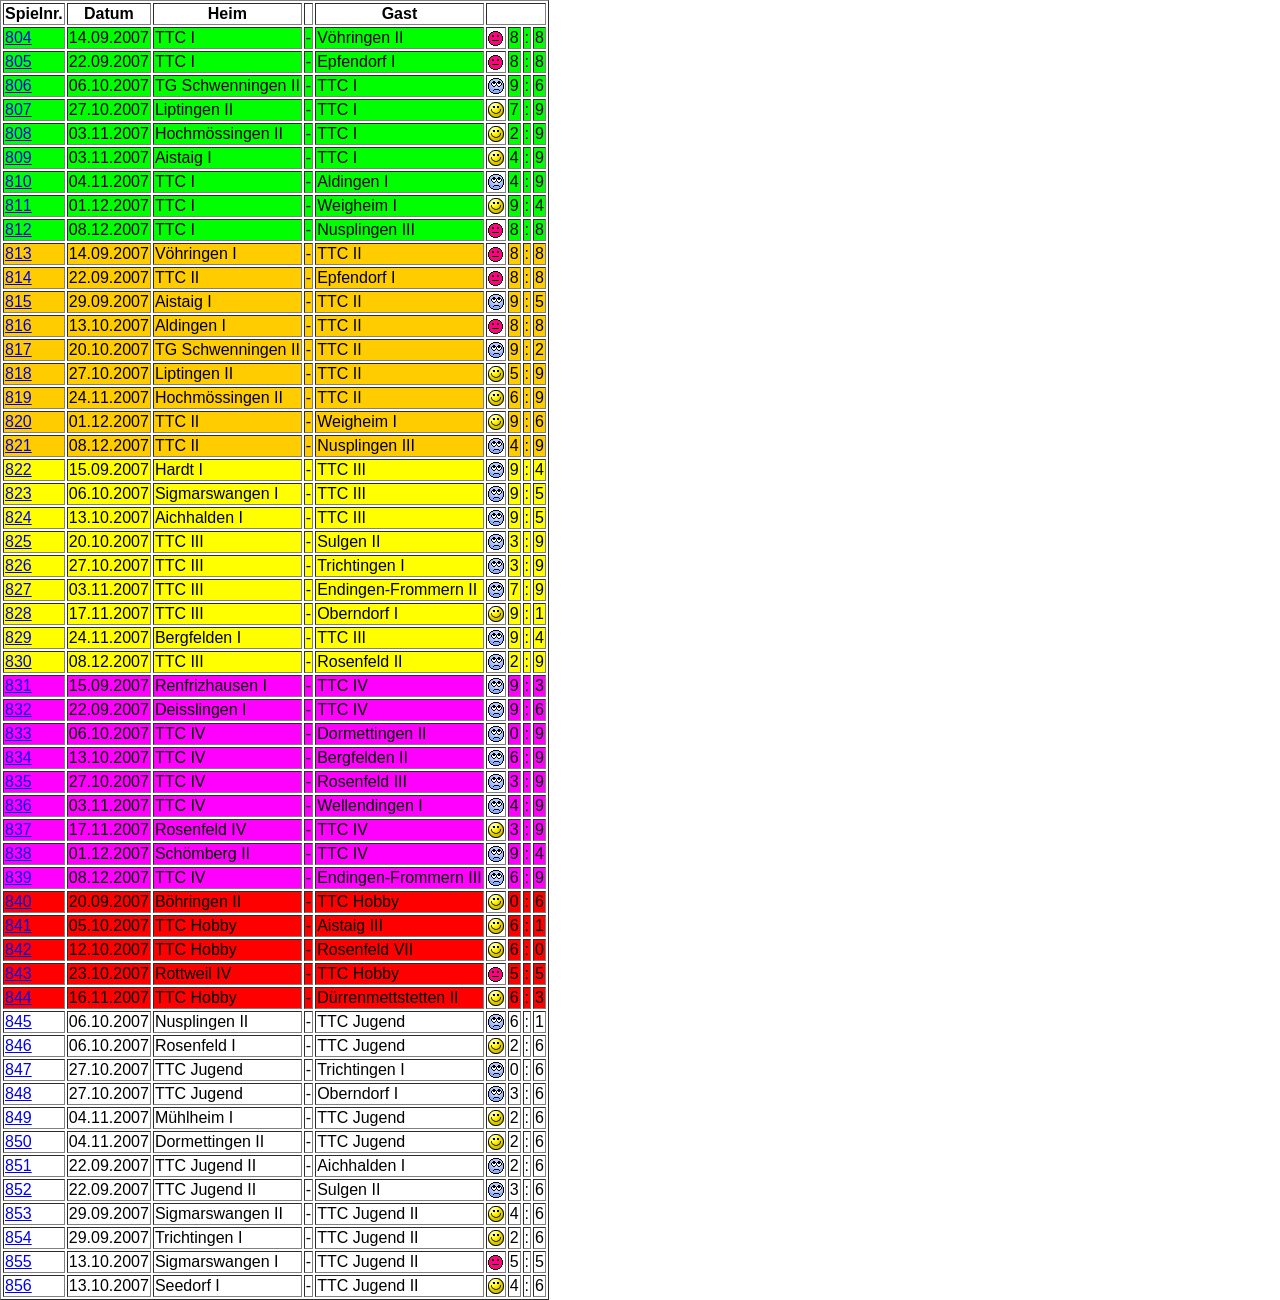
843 (18, 973)
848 (18, 1093)
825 (18, 541)
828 (18, 613)
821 (18, 445)
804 (18, 37)
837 (18, 829)
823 (18, 493)
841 (18, 925)
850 (18, 1141)
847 (18, 1069)
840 (18, 901)
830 (18, 661)
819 (18, 397)
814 (18, 277)
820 (18, 421)
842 (18, 949)
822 (18, 469)
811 (18, 205)
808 (18, 133)
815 (18, 301)
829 (18, 637)
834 (18, 757)
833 (18, 733)
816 (18, 325)
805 (18, 61)
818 (18, 373)
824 (18, 517)
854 (18, 1237)
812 (18, 229)
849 (18, 1117)
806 (18, 85)
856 (18, 1285)
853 (18, 1213)
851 (18, 1165)
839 (18, 877)
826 (18, 565)
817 (18, 349)
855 (18, 1261)
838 (18, 853)
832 (18, 709)
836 (18, 805)
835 (18, 781)
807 (18, 109)
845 (18, 1021)
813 (18, 253)
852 (18, 1189)
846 (18, 1045)
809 (18, 157)
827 (18, 589)
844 (18, 997)
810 (18, 181)
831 (18, 685)
